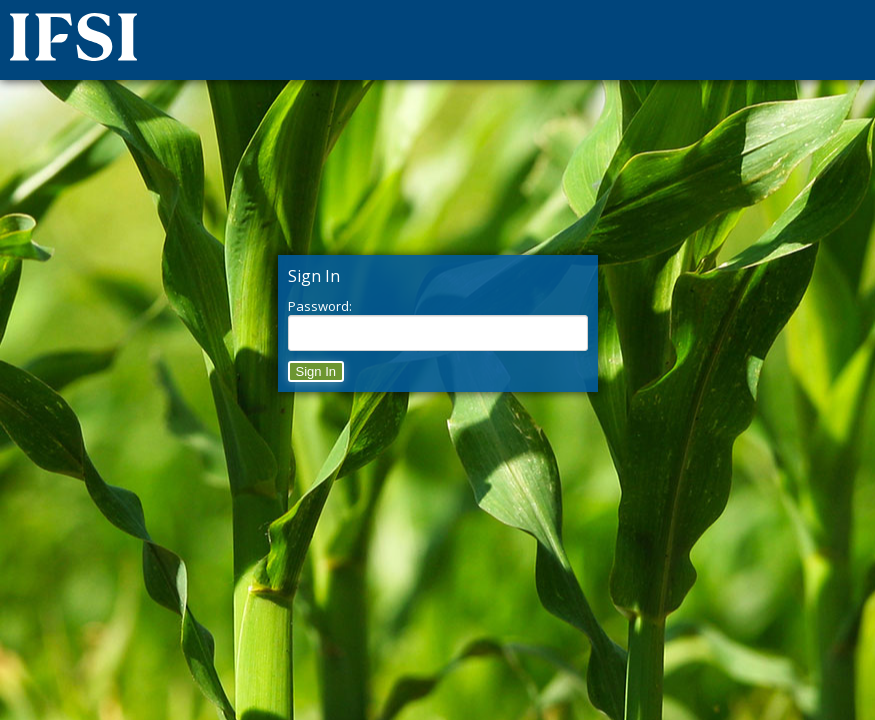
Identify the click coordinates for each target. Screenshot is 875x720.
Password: (320, 306)
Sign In (316, 371)
